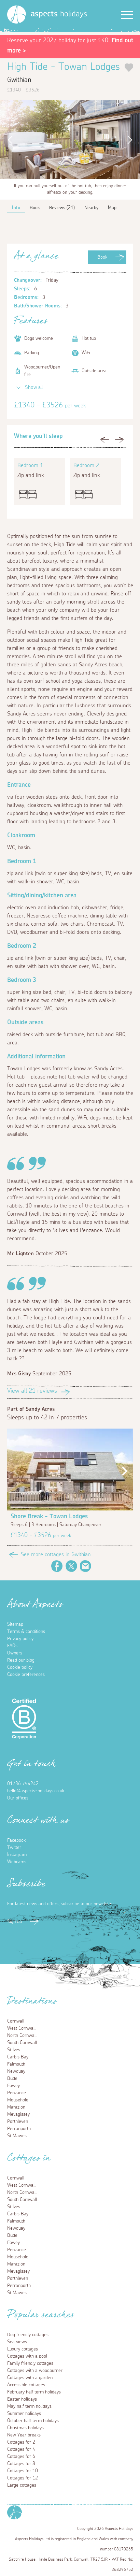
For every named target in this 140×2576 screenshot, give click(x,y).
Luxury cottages (22, 2349)
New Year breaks (24, 2435)
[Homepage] (16, 14)
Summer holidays (24, 2413)
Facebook (57, 1566)
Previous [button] (8, 139)
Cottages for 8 (21, 2463)
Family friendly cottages (30, 2363)
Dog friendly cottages (27, 2334)
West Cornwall (21, 2028)
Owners (14, 1653)
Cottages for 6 (21, 2456)
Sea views (17, 2342)
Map (112, 207)
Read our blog (20, 1660)
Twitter (71, 1566)
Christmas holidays (25, 2428)
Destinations (32, 2003)
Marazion (16, 2107)
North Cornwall (22, 2035)
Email (86, 1566)
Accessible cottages (26, 2385)
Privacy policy (20, 1638)
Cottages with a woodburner (34, 2370)
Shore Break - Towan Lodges (49, 1517)
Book (102, 257)
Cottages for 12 (22, 2478)
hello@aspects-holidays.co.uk (35, 1791)
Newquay (16, 2071)
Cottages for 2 (21, 2442)
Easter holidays (22, 2399)
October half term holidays (33, 2420)
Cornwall (15, 2021)
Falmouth (16, 2064)
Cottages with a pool (27, 2356)
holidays (59, 14)
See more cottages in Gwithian (56, 1554)
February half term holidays (34, 2392)
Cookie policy (19, 1667)
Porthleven (17, 2121)
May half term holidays (29, 2406)
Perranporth (19, 2128)
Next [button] (131, 139)
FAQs (12, 1646)
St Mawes (17, 2135)
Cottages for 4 (21, 2449)
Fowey (13, 2085)
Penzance (16, 2092)
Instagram (17, 1854)
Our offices (17, 1798)
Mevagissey (18, 2114)
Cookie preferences (26, 1674)
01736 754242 (23, 1783)
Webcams (16, 1861)
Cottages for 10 (22, 2471)
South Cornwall (22, 2042)
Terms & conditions (26, 1631)
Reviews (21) (62, 207)
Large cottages (21, 2485)
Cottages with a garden (30, 2377)
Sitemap (15, 1624)
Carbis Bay (17, 2057)
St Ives (13, 2049)
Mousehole (17, 2100)
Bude (12, 2078)
